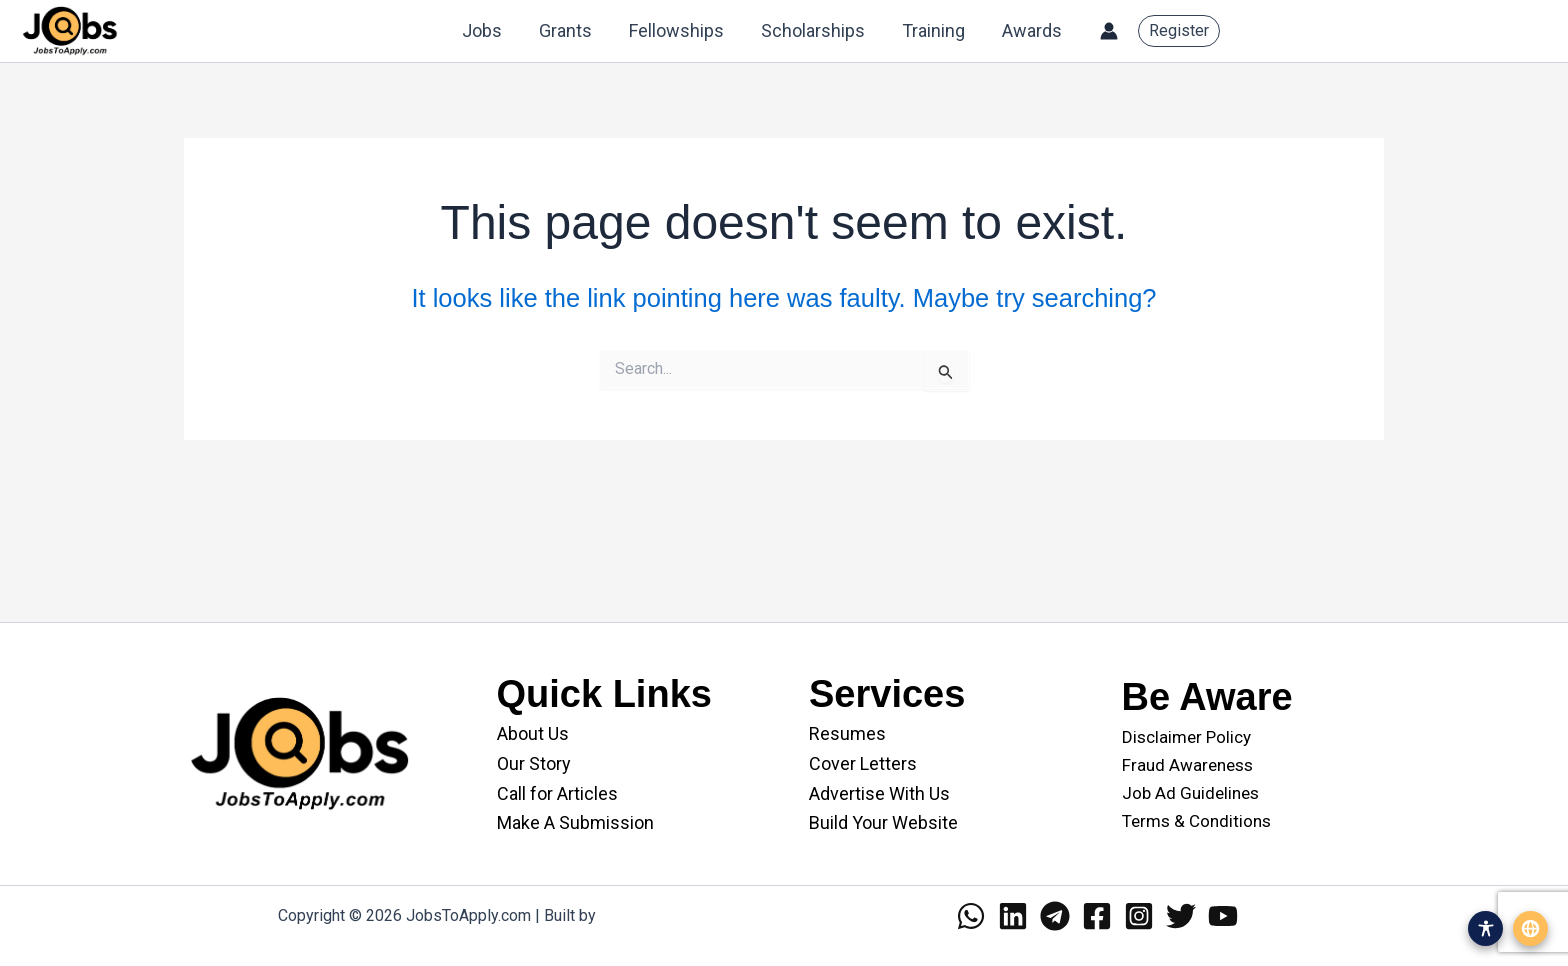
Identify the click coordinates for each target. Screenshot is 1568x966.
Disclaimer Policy (1186, 737)
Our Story (534, 763)
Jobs (487, 30)
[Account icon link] (1109, 31)
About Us (533, 733)
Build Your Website (883, 822)
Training (934, 30)
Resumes (847, 733)
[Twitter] (1181, 916)
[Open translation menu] (1530, 928)
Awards (1032, 30)
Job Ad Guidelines (1190, 793)
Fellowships (679, 30)
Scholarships (815, 30)
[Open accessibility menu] (1485, 928)
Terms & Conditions (1196, 821)
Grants (569, 30)
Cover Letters (863, 763)
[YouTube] (1223, 916)
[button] (1179, 31)
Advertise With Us (879, 793)
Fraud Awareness (1187, 765)
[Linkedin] (1013, 916)
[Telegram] (1055, 916)
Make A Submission (575, 822)
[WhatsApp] (971, 916)
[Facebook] (1097, 916)
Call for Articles (557, 793)
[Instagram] (1139, 916)
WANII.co (632, 915)
